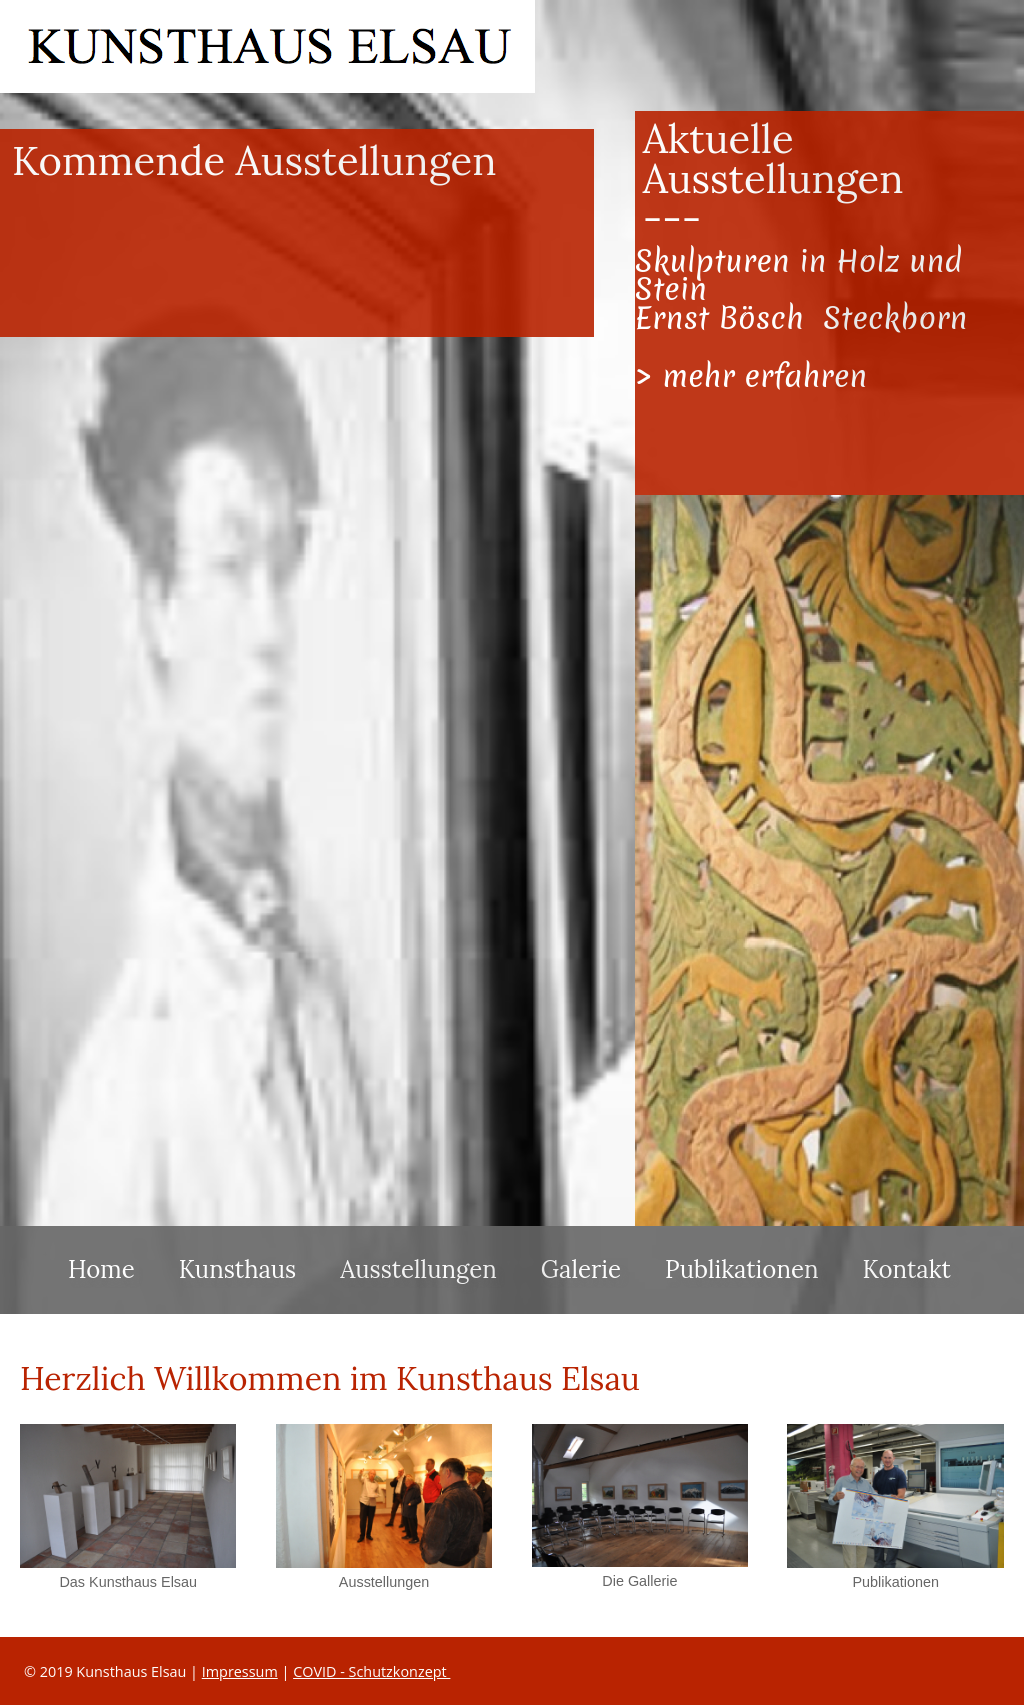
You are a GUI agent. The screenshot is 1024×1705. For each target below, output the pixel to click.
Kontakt (907, 1269)
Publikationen (741, 1269)
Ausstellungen (418, 1269)
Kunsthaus (238, 1269)
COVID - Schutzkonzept (371, 1671)
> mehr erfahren (751, 376)
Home (101, 1269)
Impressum (240, 1671)
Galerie (581, 1269)
